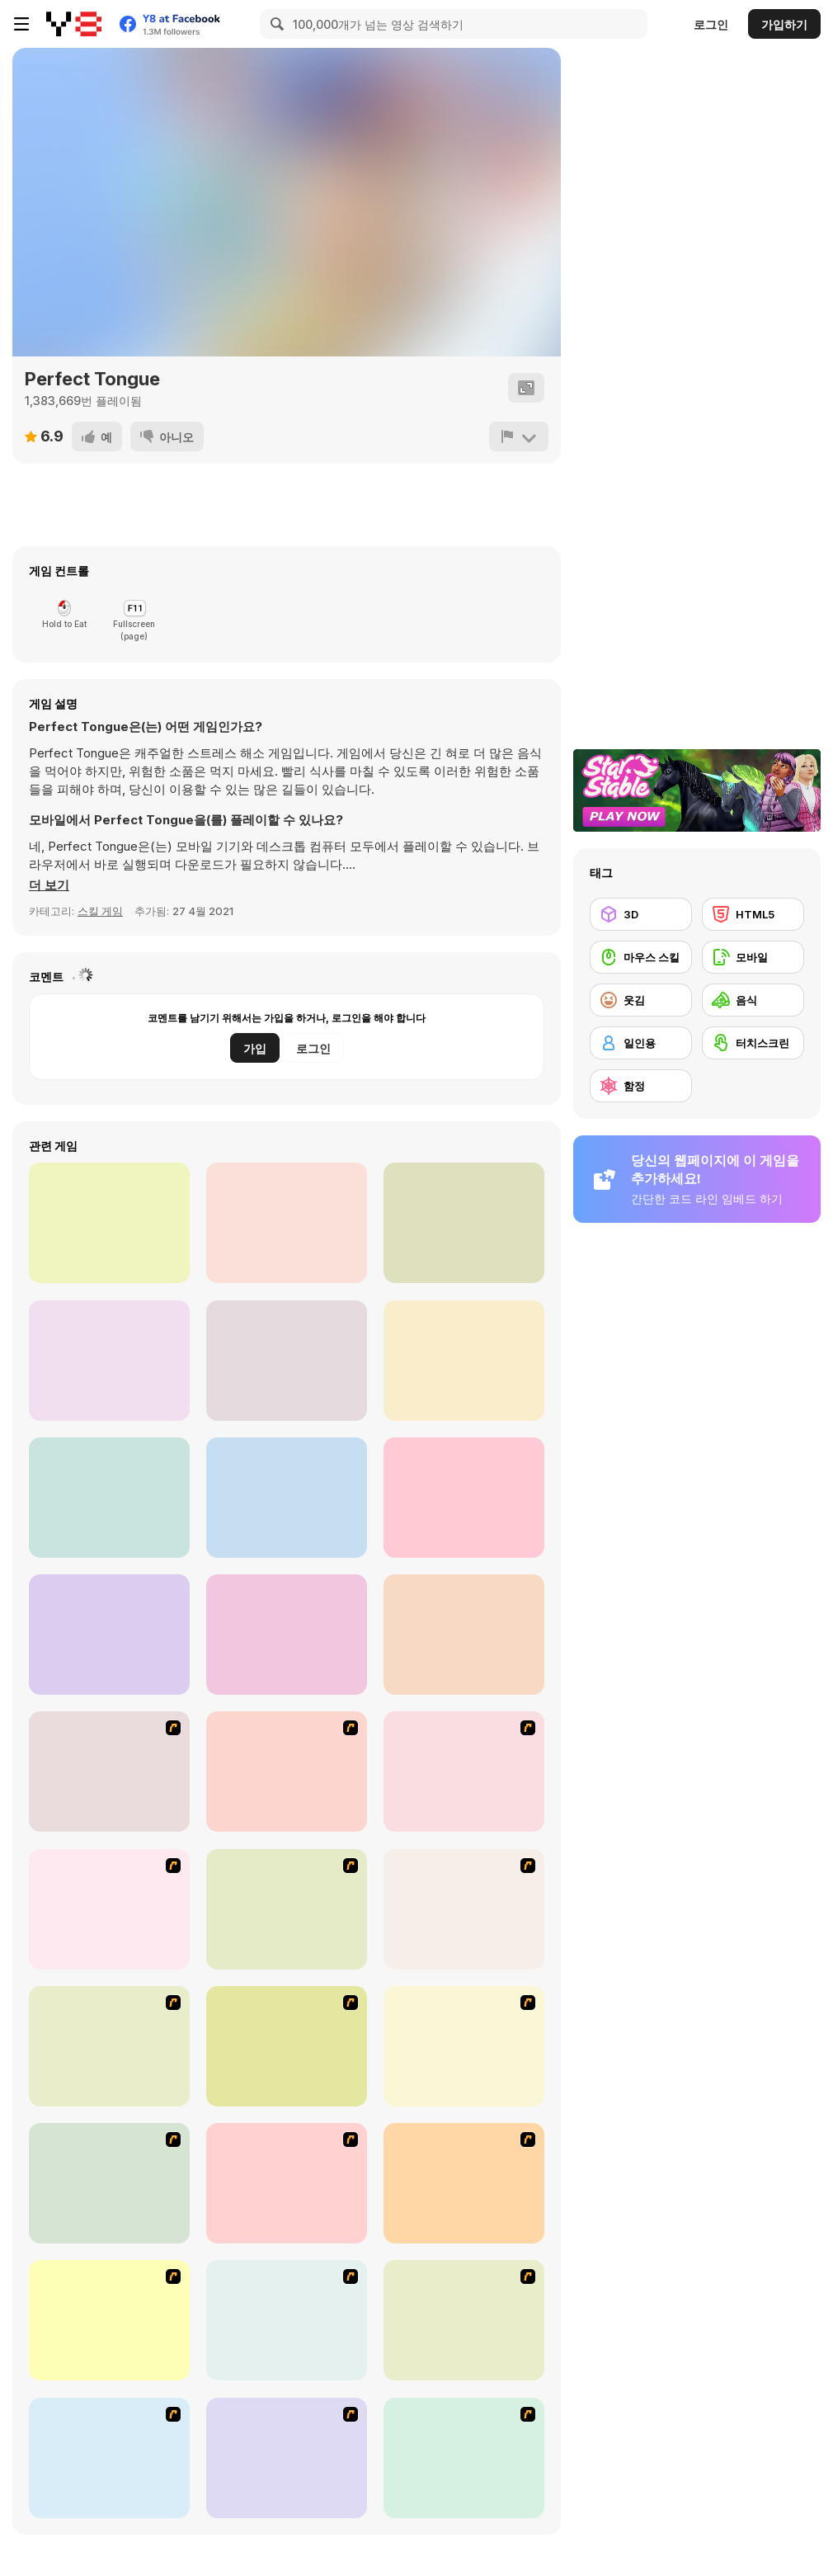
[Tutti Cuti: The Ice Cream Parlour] (109, 2458)
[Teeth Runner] (286, 1360)
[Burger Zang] (286, 2046)
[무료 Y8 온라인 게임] (73, 24)
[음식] (753, 1000)
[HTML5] (753, 914)
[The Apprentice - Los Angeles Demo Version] (464, 1909)
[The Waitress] (109, 1771)
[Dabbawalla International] (109, 1909)
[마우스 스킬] (641, 957)
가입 (254, 1048)
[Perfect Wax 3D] (464, 1223)
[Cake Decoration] (286, 2458)
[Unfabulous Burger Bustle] (464, 2183)
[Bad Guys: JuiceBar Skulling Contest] (286, 2320)
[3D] (641, 914)
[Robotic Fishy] (109, 2183)
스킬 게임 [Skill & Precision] (100, 911)
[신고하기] (518, 436)
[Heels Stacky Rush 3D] (464, 1497)
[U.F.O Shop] (464, 2320)
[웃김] (641, 1000)
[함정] (641, 1085)
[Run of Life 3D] (109, 1497)
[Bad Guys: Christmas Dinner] (109, 2320)
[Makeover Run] (109, 1360)
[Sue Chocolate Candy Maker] (464, 2458)
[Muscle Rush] (286, 1223)
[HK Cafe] (286, 2183)
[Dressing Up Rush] (464, 1634)
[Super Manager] (109, 2046)
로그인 (711, 24)
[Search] (274, 24)
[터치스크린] (753, 1042)
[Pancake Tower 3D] (286, 1634)
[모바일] (753, 957)
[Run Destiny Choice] (286, 1497)
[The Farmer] (464, 2046)
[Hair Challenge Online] (109, 1223)
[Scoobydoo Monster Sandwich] (464, 1771)
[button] (49, 885)
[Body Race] (464, 1360)
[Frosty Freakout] (286, 1909)
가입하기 (784, 24)
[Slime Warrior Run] (109, 1634)
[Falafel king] (286, 1771)
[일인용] (641, 1042)
